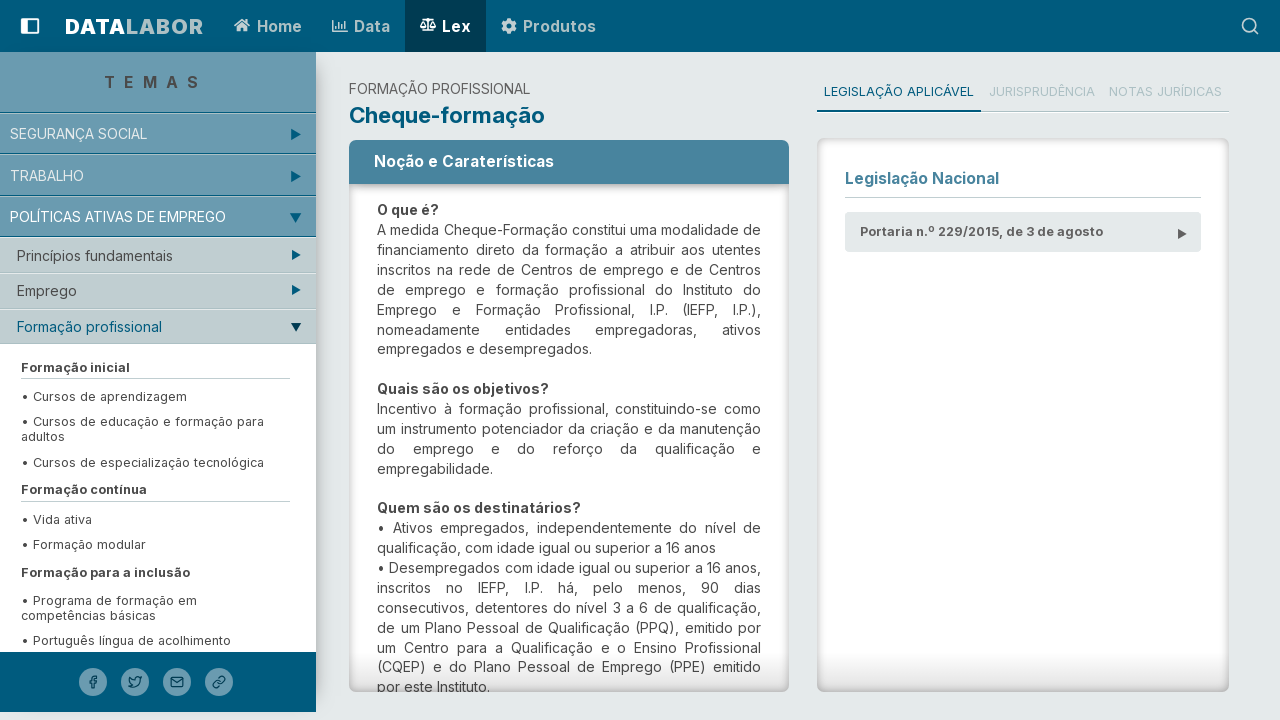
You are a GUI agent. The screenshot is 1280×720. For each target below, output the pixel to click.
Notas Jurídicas (1181, 91)
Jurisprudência (1056, 91)
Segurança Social (82, 133)
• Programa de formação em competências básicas (113, 608)
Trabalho (51, 175)
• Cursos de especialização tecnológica (146, 462)
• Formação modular (87, 544)
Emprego (51, 290)
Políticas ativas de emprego (122, 216)
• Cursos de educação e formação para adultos (146, 429)
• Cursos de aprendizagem (110, 396)
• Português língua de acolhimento (130, 640)
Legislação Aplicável (911, 91)
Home (267, 26)
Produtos (548, 26)
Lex (445, 26)
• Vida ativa (60, 519)
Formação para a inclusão (109, 572)
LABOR (134, 26)
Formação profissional (93, 326)
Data (361, 26)
